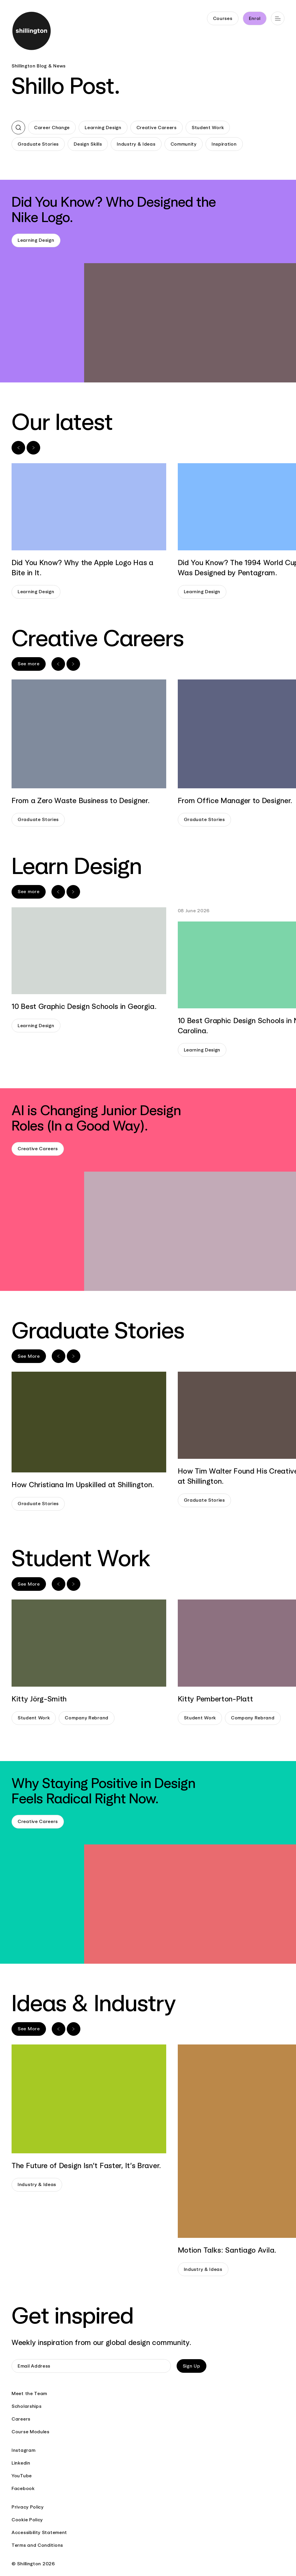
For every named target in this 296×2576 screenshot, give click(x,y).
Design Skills (88, 144)
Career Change (52, 127)
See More (29, 1356)
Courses (222, 18)
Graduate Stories (38, 144)
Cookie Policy (27, 2519)
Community (184, 144)
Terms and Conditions (37, 2545)
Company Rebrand (86, 1718)
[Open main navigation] (277, 18)
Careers (21, 2419)
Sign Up (191, 2366)
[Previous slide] (18, 448)
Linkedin (21, 2463)
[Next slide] (33, 448)
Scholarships (26, 2406)
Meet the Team (29, 2393)
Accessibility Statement (39, 2532)
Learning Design (103, 127)
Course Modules (30, 2431)
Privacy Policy (28, 2507)
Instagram (23, 2450)
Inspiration (224, 144)
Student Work (208, 127)
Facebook (23, 2488)
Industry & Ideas (136, 144)
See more (29, 663)
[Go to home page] (32, 32)
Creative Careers (156, 127)
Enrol (255, 18)
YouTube (22, 2475)
